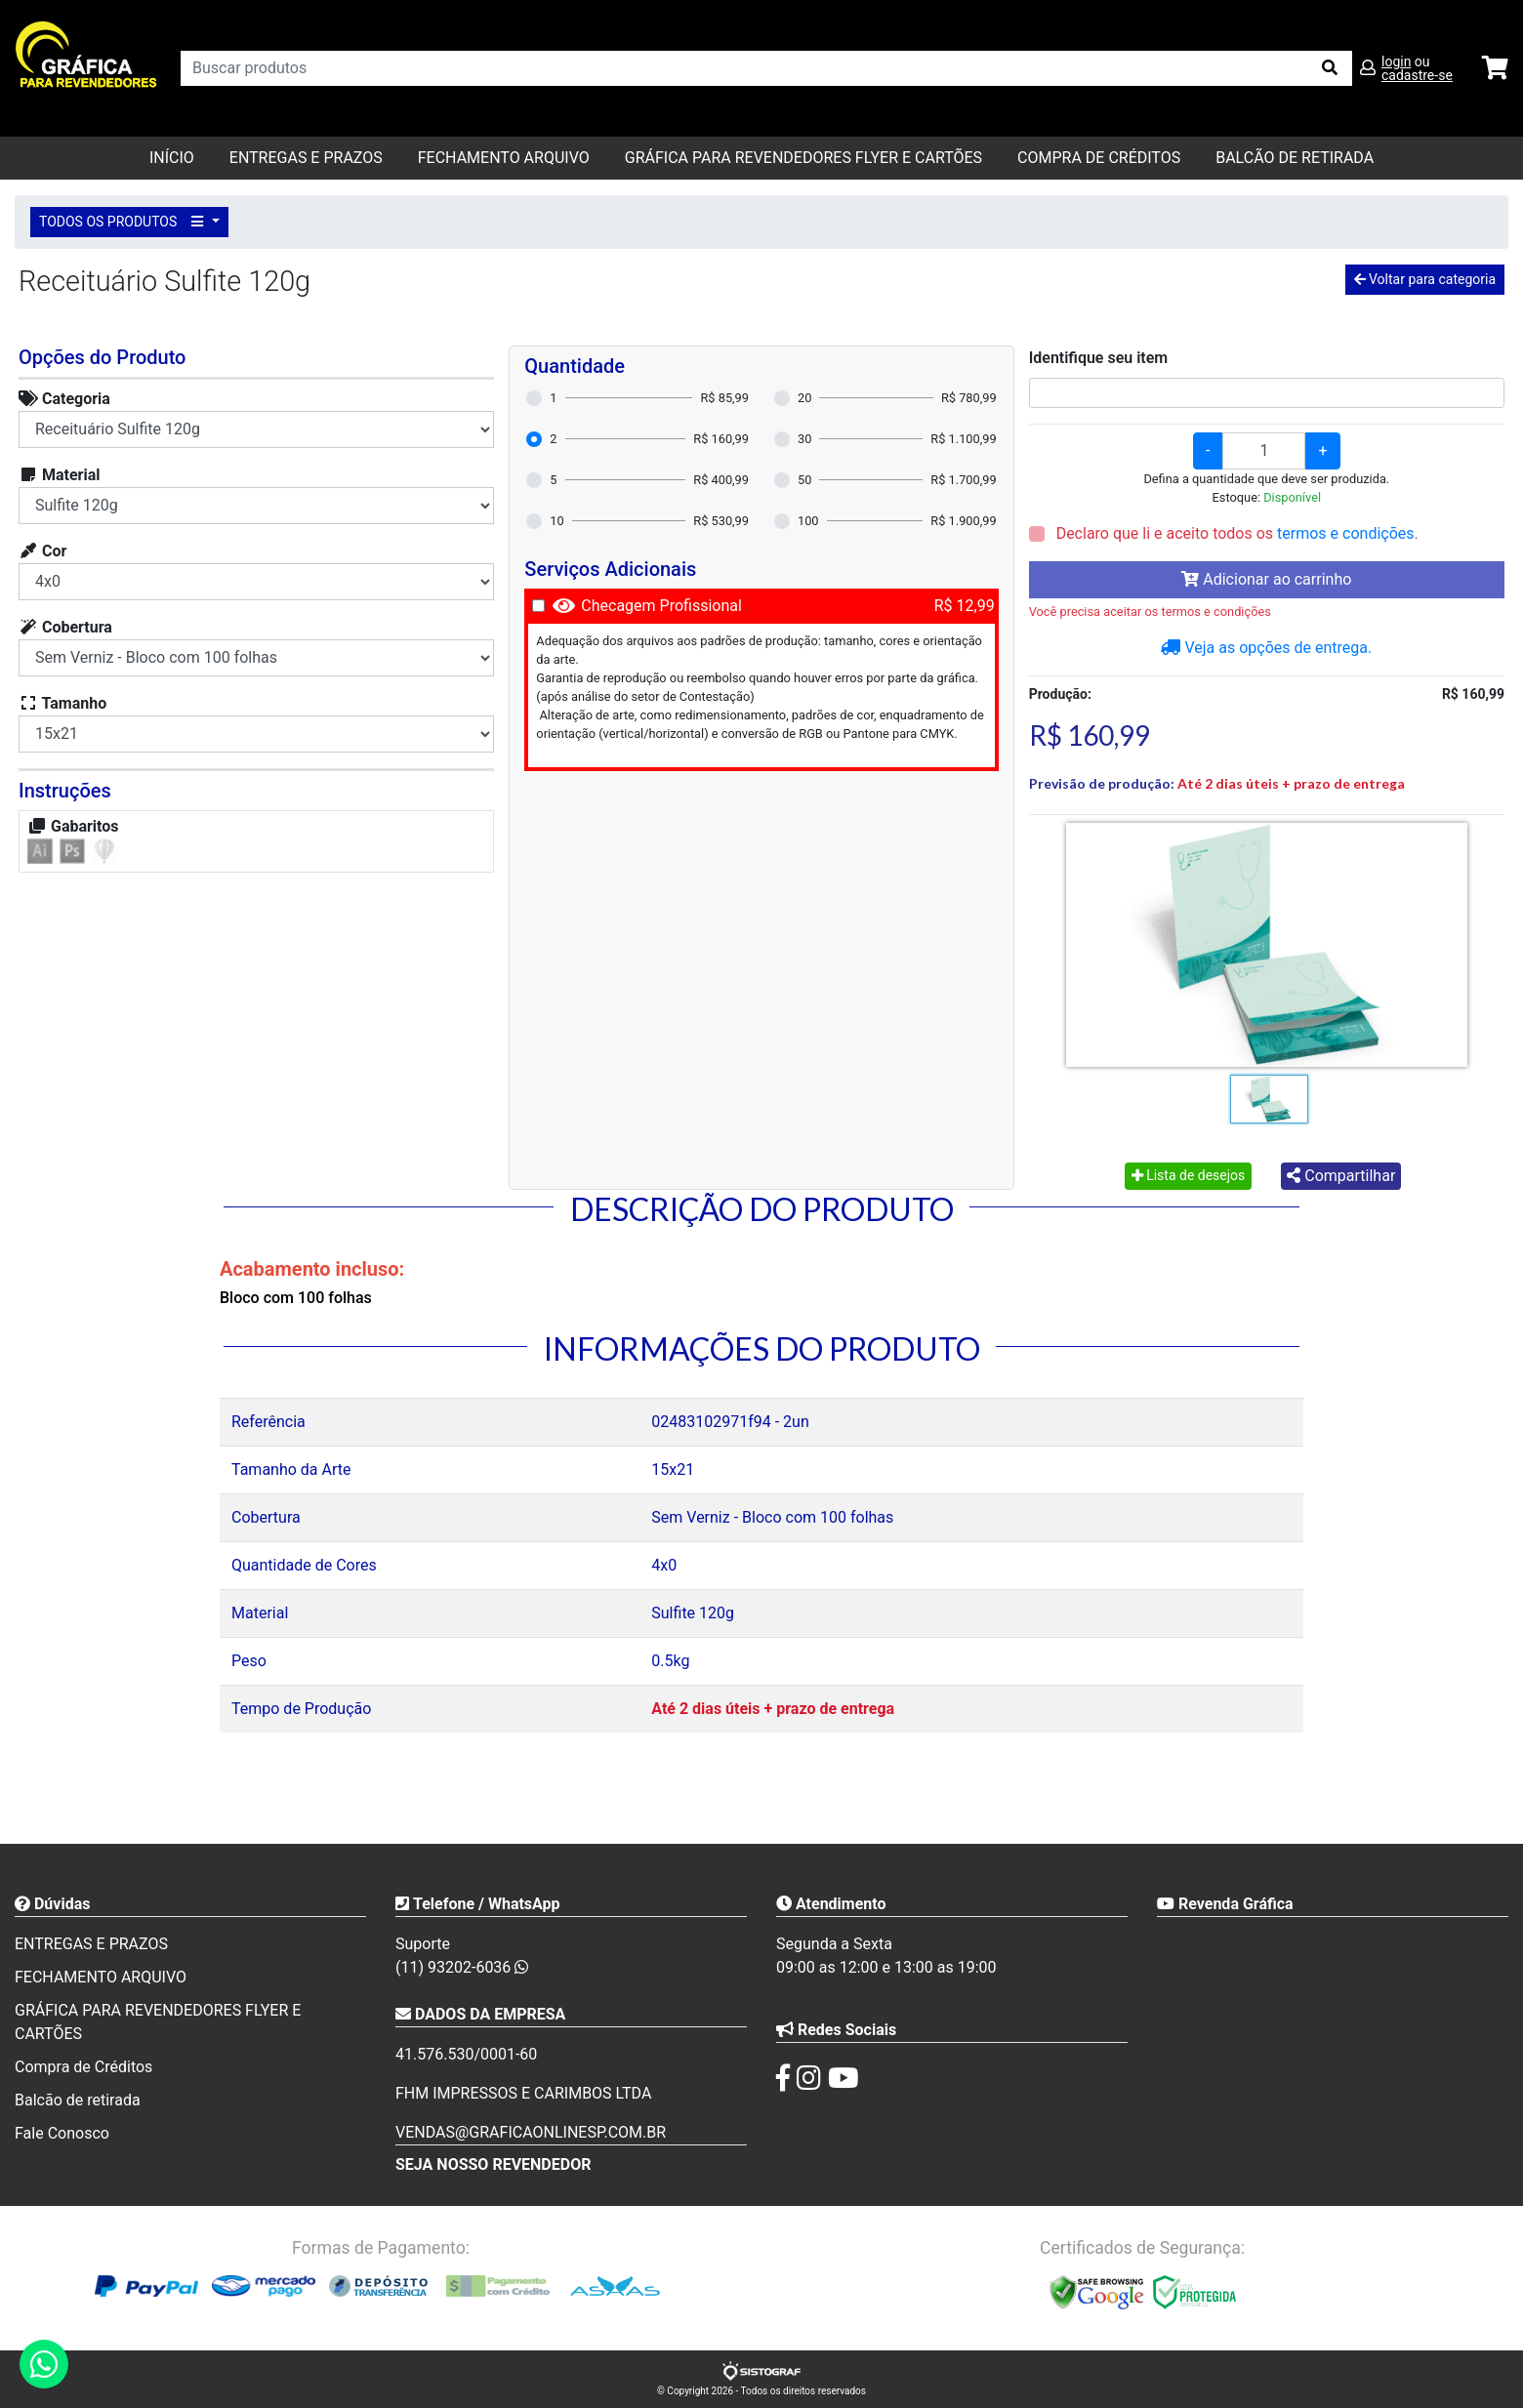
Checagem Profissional (661, 605)
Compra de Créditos (1098, 157)
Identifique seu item (1099, 357)
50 (804, 479)
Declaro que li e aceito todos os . (1235, 533)
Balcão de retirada (78, 2100)
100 (808, 520)
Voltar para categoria (1425, 279)
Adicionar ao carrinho (1266, 579)
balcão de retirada (1294, 157)
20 (804, 397)
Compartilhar (1341, 1175)
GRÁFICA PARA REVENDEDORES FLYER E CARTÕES (803, 157)
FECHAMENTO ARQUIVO (504, 157)
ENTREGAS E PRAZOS (306, 157)
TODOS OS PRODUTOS (124, 221)
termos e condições (1345, 533)
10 (556, 520)
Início (171, 157)
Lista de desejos (1189, 1175)
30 (804, 438)
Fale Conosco (62, 2133)
